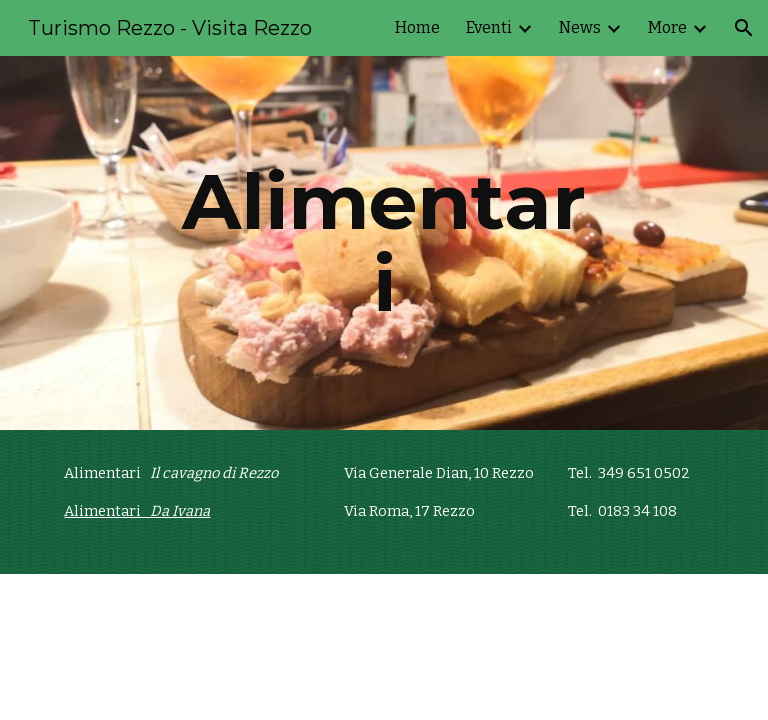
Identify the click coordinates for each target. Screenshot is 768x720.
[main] (383, 243)
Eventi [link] (489, 27)
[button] (744, 28)
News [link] (580, 27)
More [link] (667, 27)
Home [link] (417, 27)
